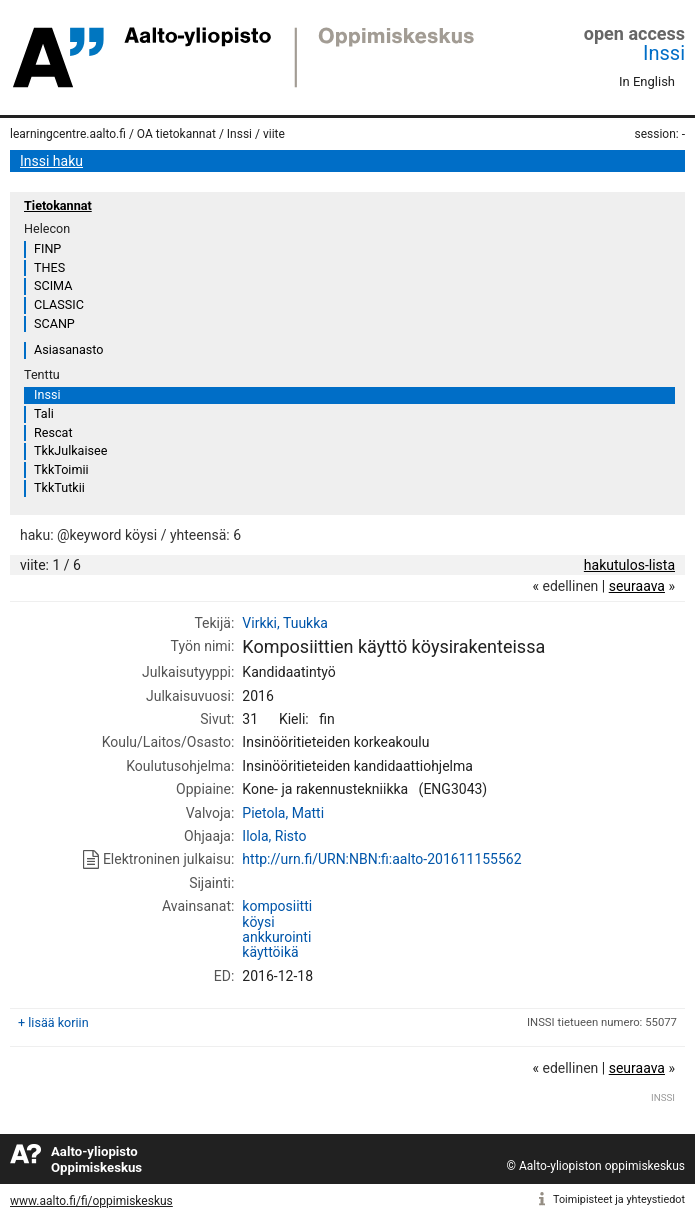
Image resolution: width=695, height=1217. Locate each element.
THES (49, 267)
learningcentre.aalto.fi (68, 134)
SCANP (54, 323)
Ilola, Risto (274, 836)
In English (647, 81)
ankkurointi (276, 937)
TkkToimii (61, 469)
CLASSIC (59, 304)
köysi (258, 922)
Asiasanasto (68, 349)
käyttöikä (270, 952)
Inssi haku (51, 161)
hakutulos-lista (629, 565)
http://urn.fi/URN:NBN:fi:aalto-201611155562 (381, 859)
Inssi (664, 53)
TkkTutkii (59, 487)
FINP (47, 248)
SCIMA (53, 285)
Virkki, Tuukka (285, 623)
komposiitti (277, 906)
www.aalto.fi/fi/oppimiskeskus (91, 1201)
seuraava (637, 586)
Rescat (53, 432)
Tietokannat (58, 205)
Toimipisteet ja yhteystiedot (619, 1199)
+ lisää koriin (53, 1022)
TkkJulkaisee (70, 450)
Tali (44, 413)
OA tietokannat (176, 134)
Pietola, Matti (283, 813)
